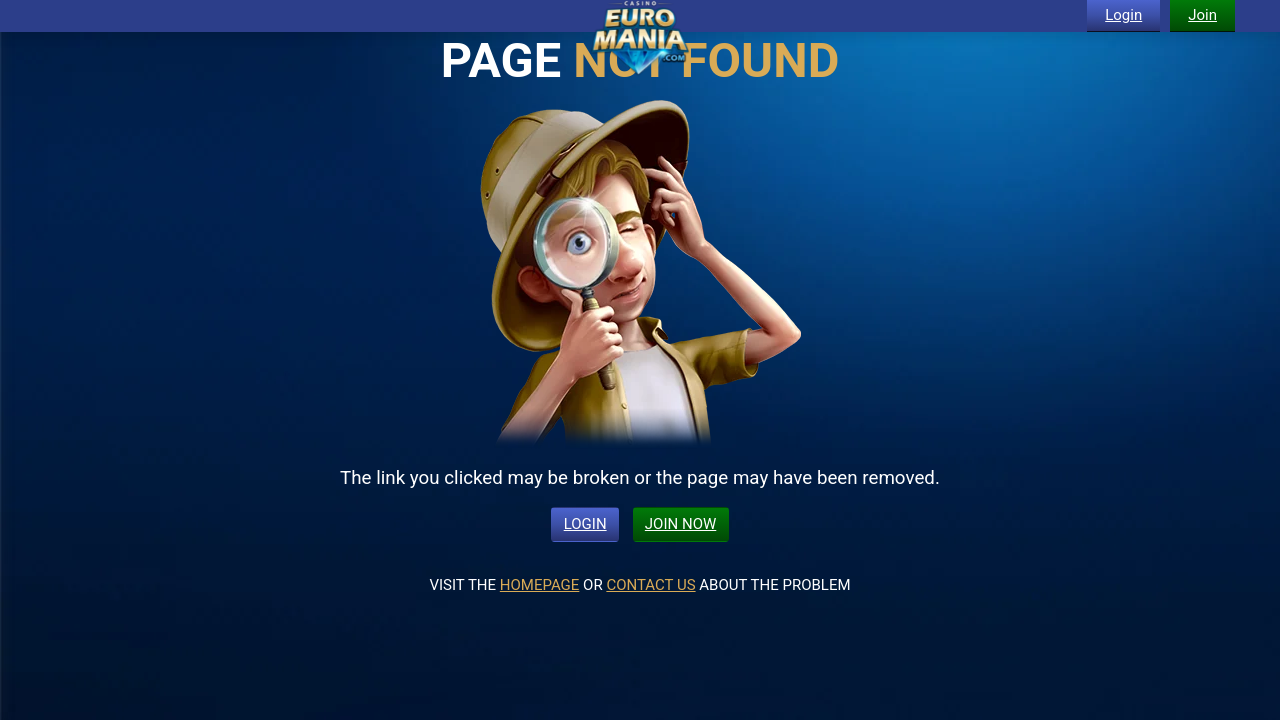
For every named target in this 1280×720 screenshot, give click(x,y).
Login (1123, 15)
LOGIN (585, 524)
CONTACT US (650, 585)
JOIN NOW (680, 524)
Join (1202, 15)
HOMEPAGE (540, 585)
